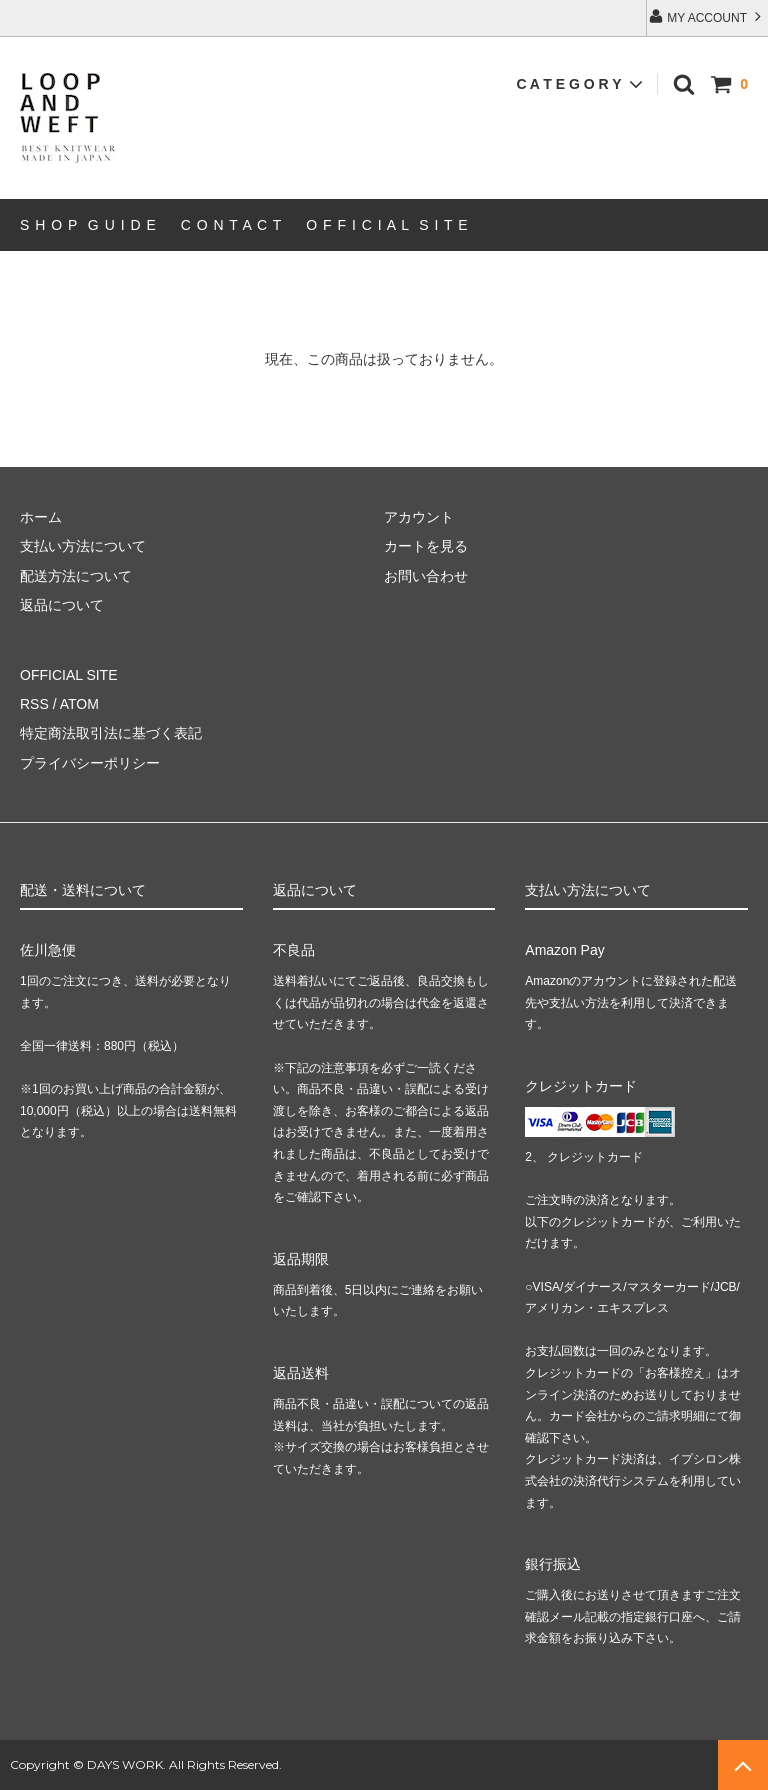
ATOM (79, 704)
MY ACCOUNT (707, 16)
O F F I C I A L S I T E (387, 225)
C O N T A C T (232, 225)
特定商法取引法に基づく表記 (111, 733)
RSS (34, 704)
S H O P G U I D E (88, 225)
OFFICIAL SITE (69, 675)
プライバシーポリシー (90, 763)
